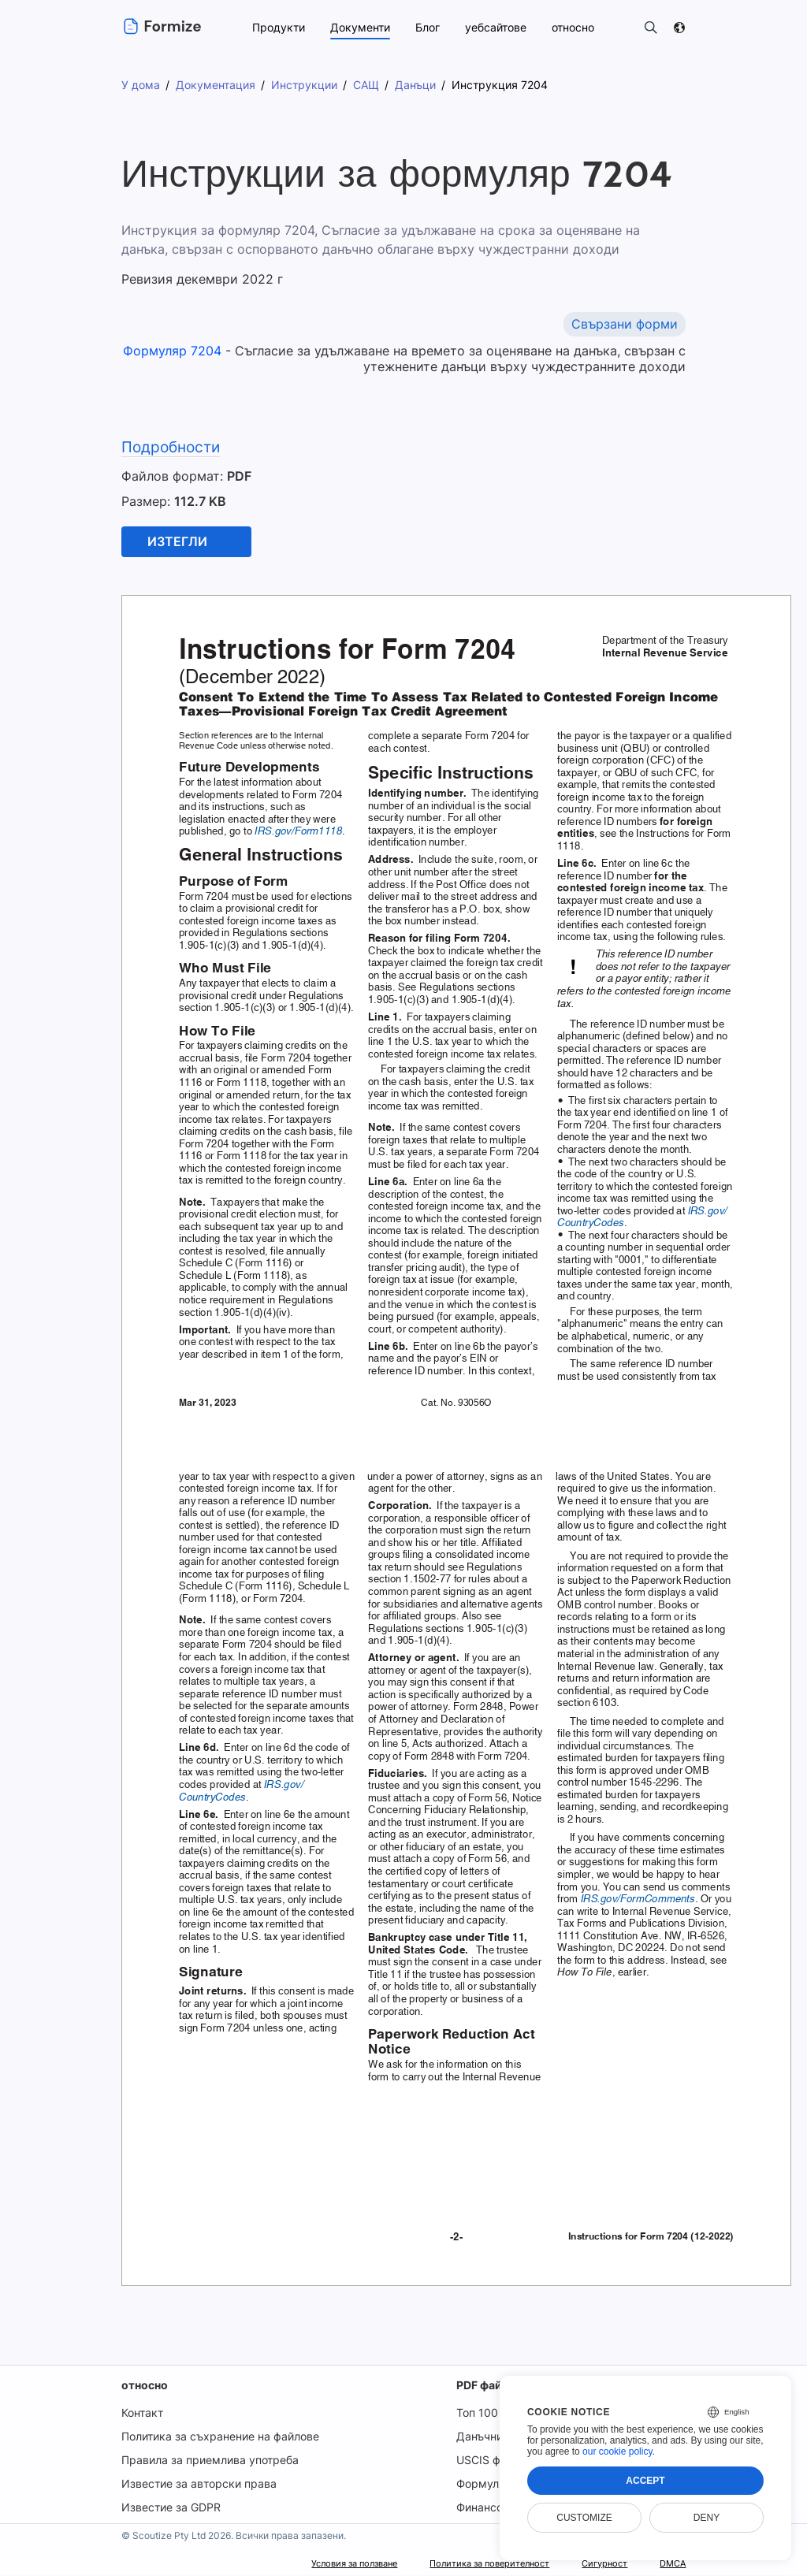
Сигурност (591, 2563)
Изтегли (177, 542)
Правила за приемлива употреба (209, 2460)
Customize (584, 2517)
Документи (358, 27)
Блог (426, 27)
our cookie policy (617, 2451)
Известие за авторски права (196, 2484)
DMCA (669, 2563)
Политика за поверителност (455, 2563)
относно (143, 2385)
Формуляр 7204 (174, 351)
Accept (645, 2480)
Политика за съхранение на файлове (219, 2437)
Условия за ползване (292, 2563)
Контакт (141, 2413)
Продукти (277, 27)
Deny (707, 2517)
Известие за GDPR (169, 2508)
